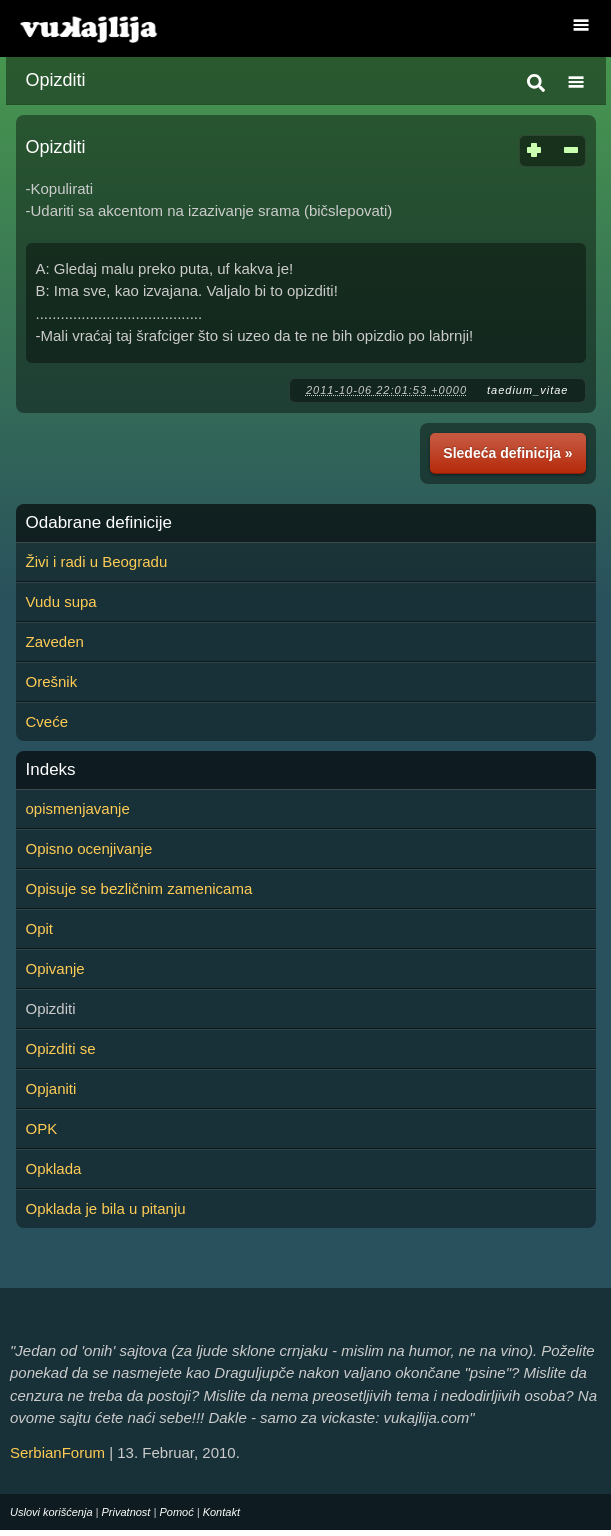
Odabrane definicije (99, 523)
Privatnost (126, 1512)
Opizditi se (61, 1048)
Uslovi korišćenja (51, 1512)
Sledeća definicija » (507, 453)
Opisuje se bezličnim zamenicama (139, 888)
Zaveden (55, 641)
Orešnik (52, 681)
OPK (42, 1128)
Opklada (54, 1168)
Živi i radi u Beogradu (97, 561)
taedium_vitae (528, 390)
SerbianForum (57, 1452)
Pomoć (176, 1512)
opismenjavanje (78, 808)
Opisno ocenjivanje (89, 848)
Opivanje (55, 968)
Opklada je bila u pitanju (106, 1208)
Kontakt (221, 1512)
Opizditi (56, 80)
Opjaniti (51, 1088)
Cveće (47, 721)
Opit (40, 928)
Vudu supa (61, 601)
